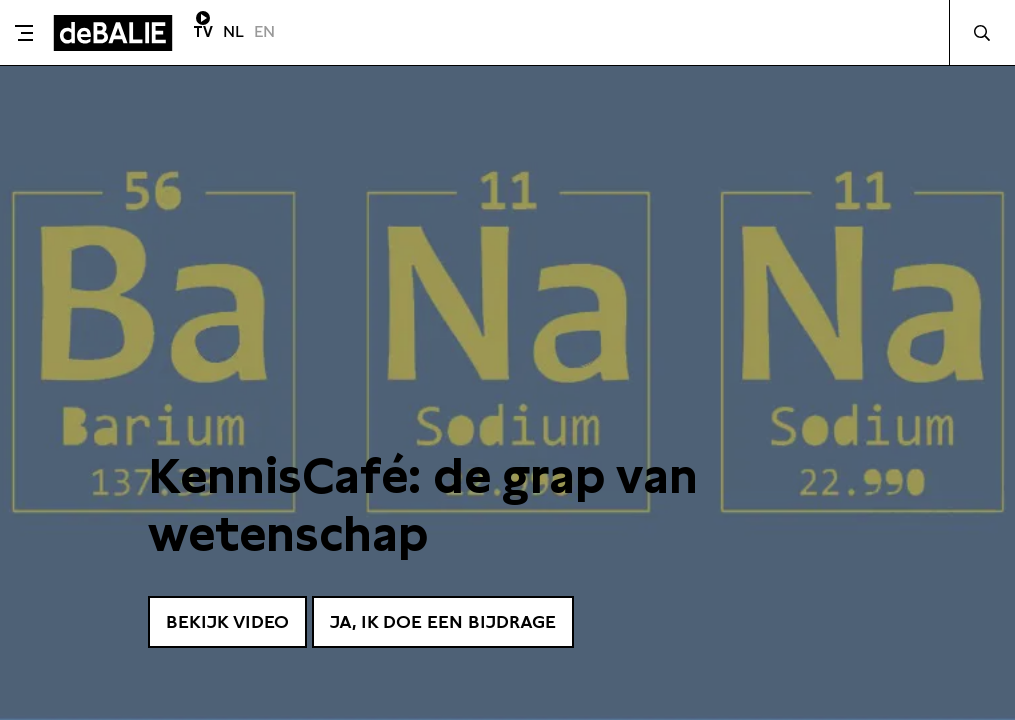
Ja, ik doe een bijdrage (443, 621)
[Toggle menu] (24, 33)
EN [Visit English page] (264, 31)
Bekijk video (227, 621)
